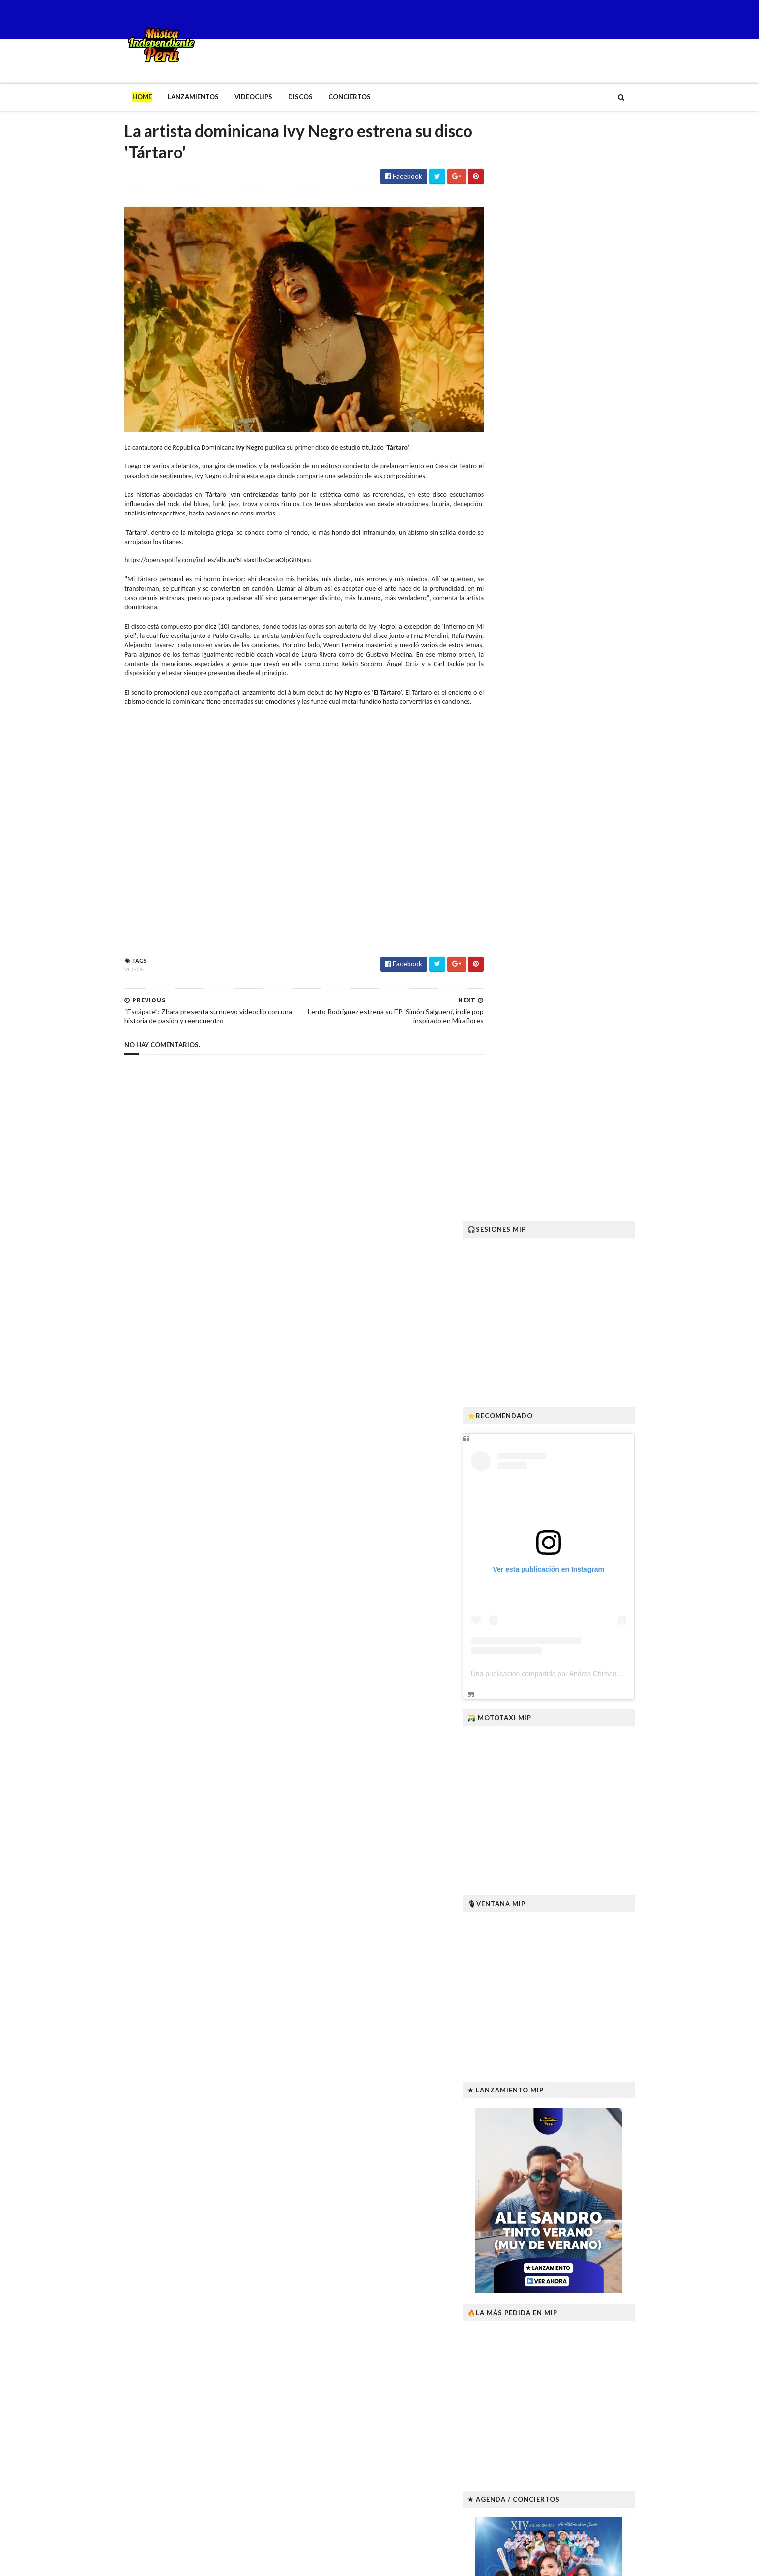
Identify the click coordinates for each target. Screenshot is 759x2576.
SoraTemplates (162, 2562)
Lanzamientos (173, 97)
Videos (113, 971)
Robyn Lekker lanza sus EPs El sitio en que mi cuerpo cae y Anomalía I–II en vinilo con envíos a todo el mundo (591, 2268)
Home (122, 97)
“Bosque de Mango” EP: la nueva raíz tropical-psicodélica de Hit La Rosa (591, 2215)
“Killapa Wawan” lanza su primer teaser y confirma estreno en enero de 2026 (590, 2319)
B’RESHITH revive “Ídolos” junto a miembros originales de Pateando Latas (586, 2465)
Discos (280, 97)
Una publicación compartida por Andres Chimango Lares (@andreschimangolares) (617, 588)
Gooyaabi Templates (266, 2562)
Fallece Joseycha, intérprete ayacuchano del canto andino (584, 2161)
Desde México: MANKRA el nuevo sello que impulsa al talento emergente (582, 2416)
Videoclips (233, 97)
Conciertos (329, 97)
